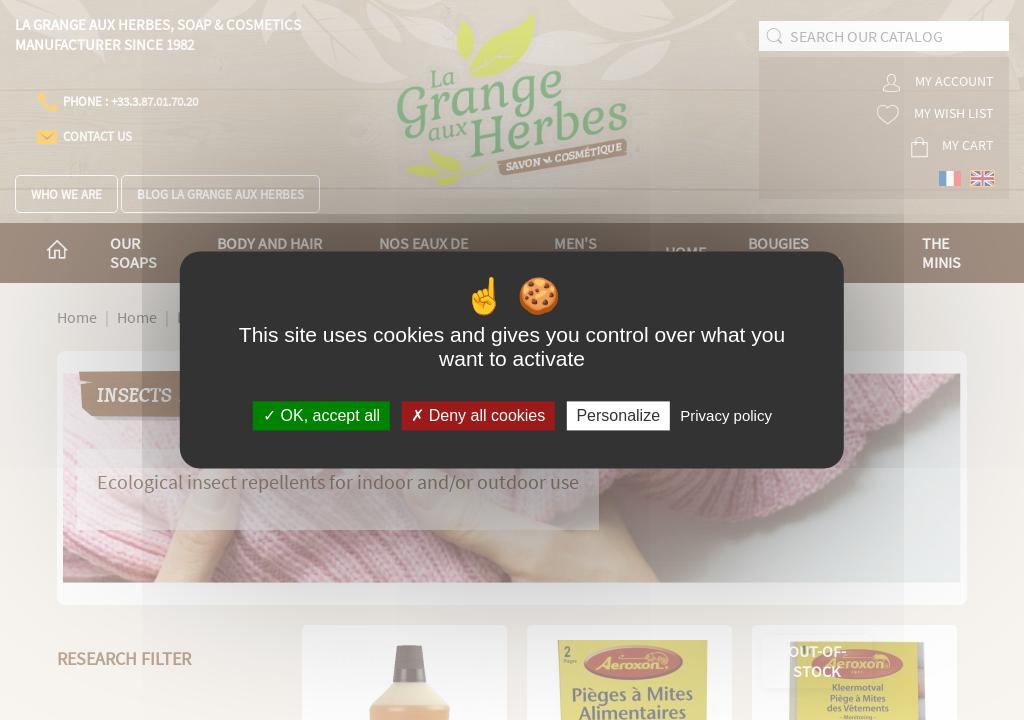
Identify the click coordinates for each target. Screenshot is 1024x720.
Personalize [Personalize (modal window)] (618, 415)
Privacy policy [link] (726, 415)
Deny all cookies (478, 415)
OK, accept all (321, 415)
